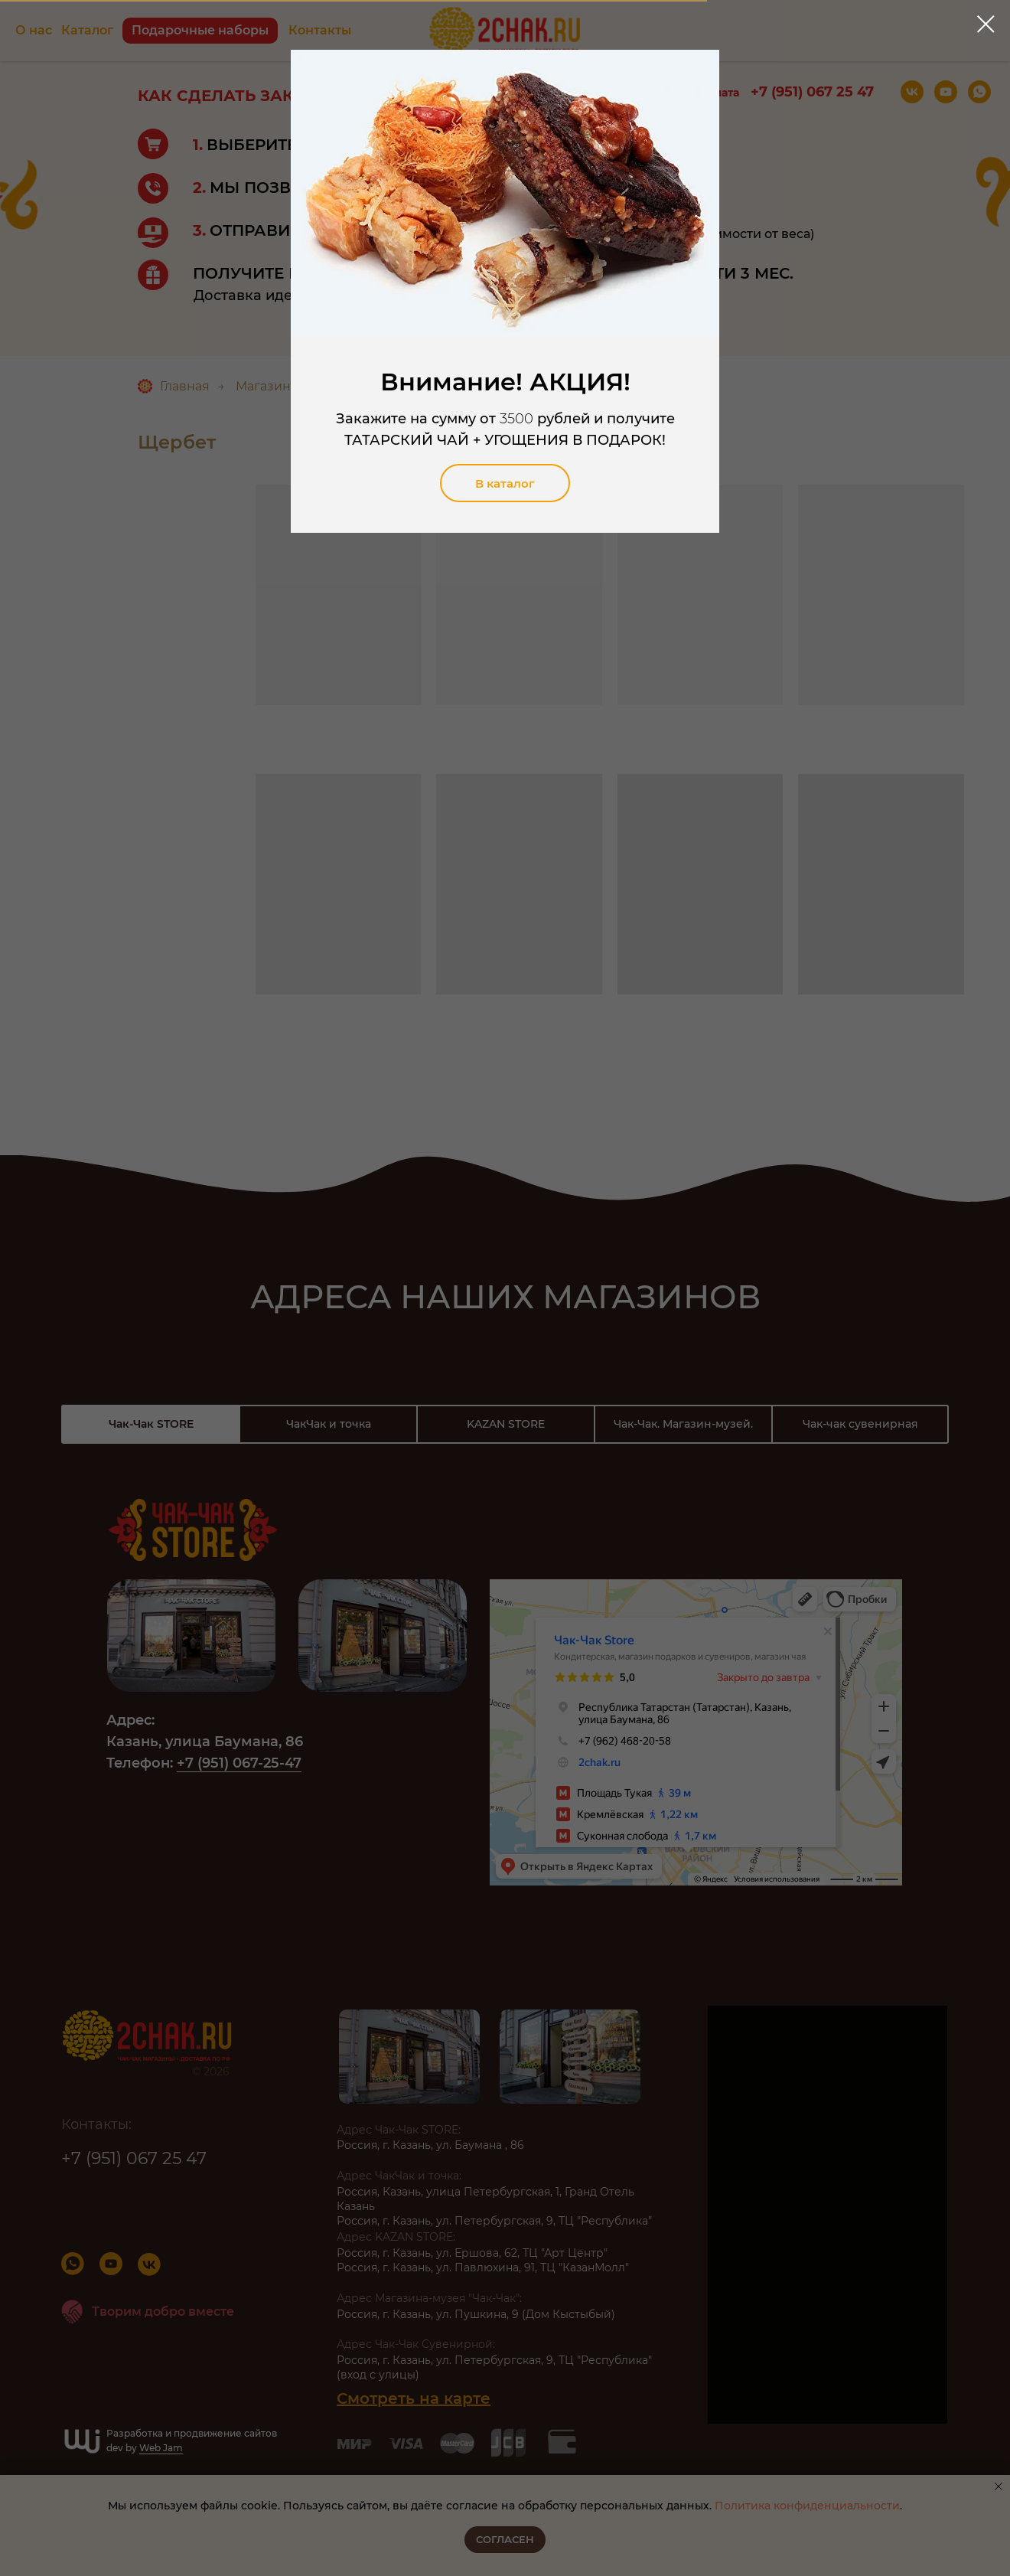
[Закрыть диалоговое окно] (985, 24)
